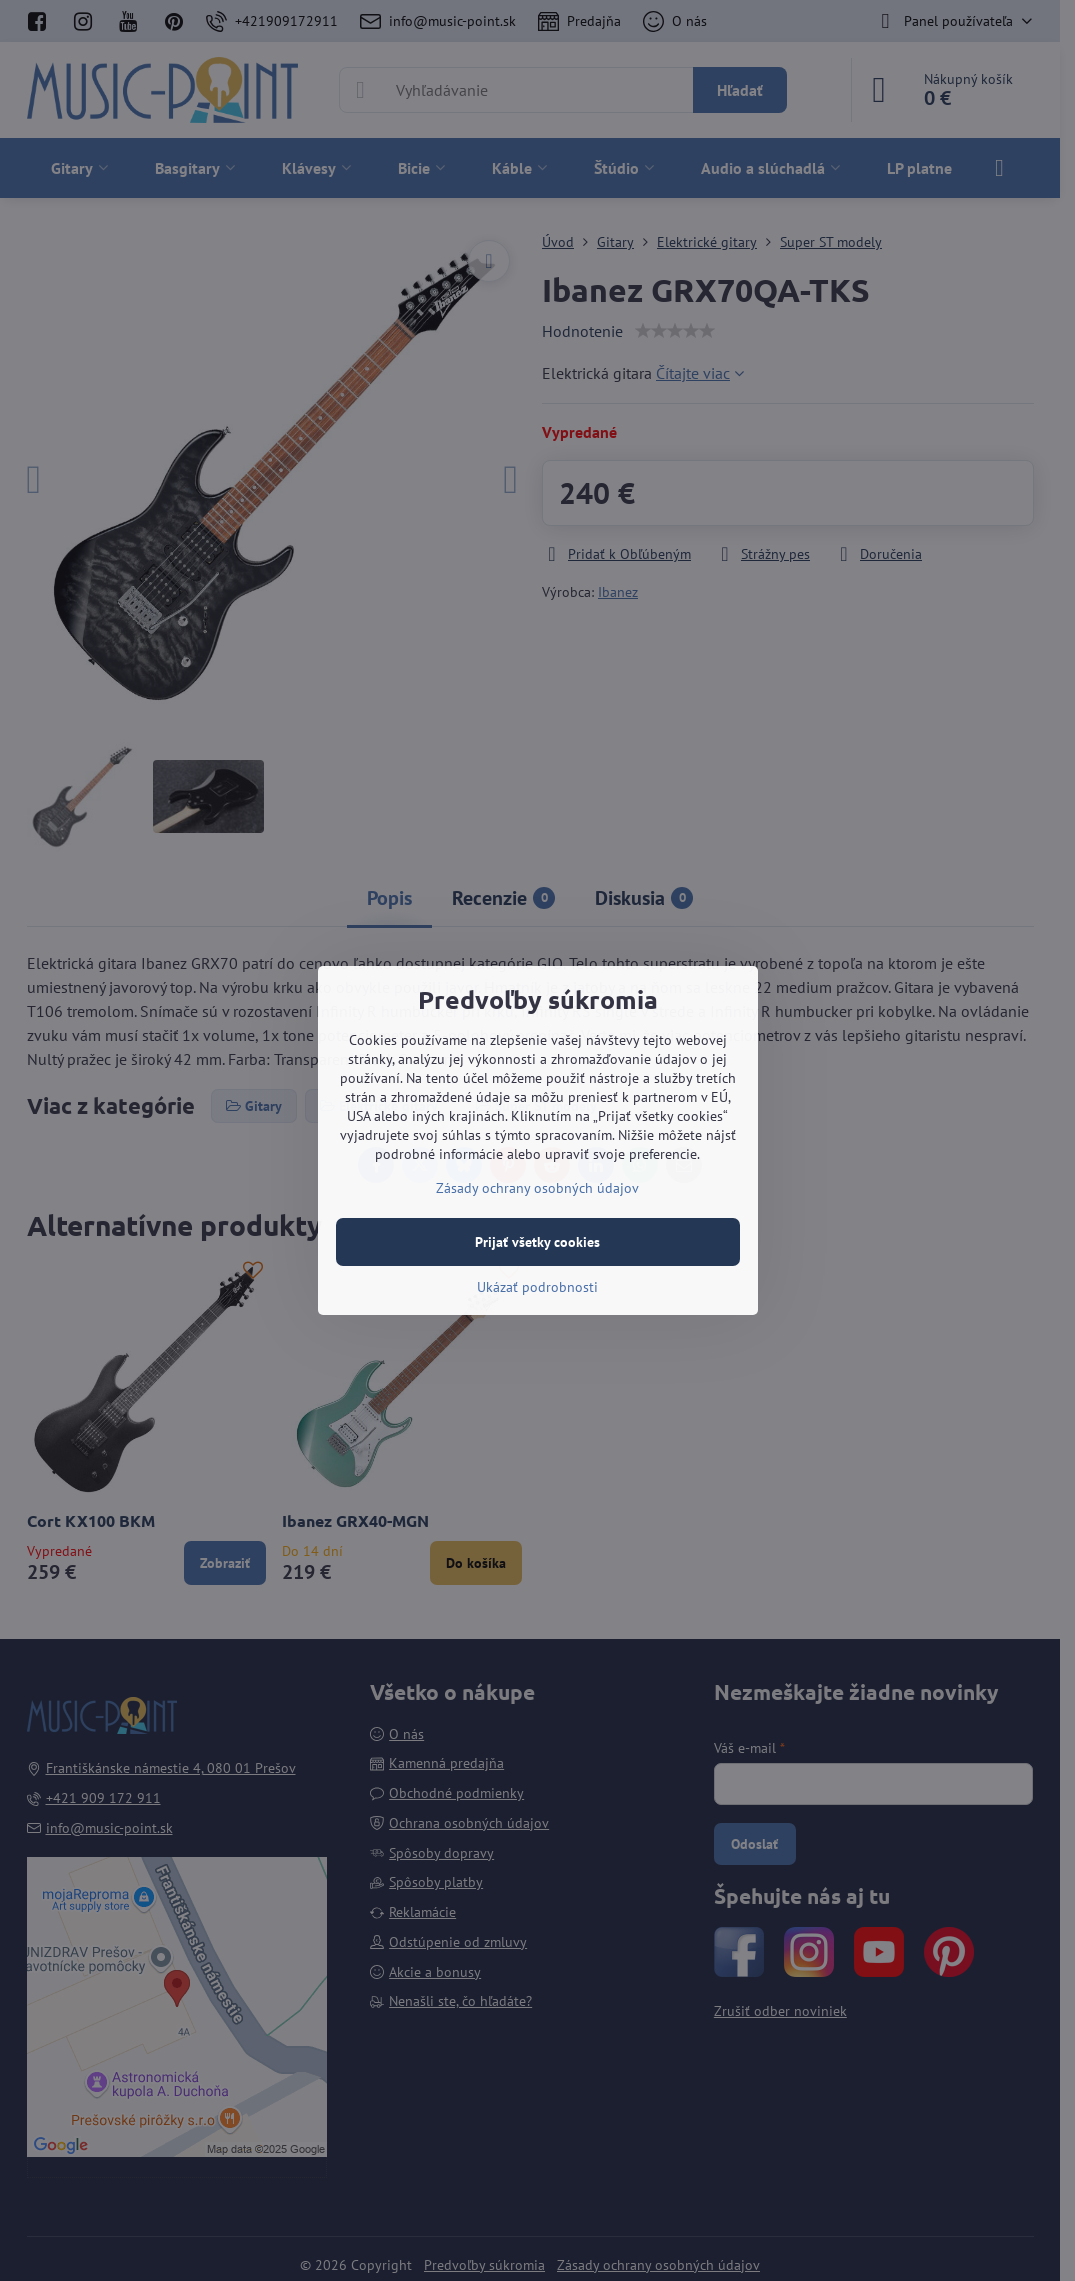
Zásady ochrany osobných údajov (537, 1188)
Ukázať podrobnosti (537, 1287)
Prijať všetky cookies (537, 1242)
